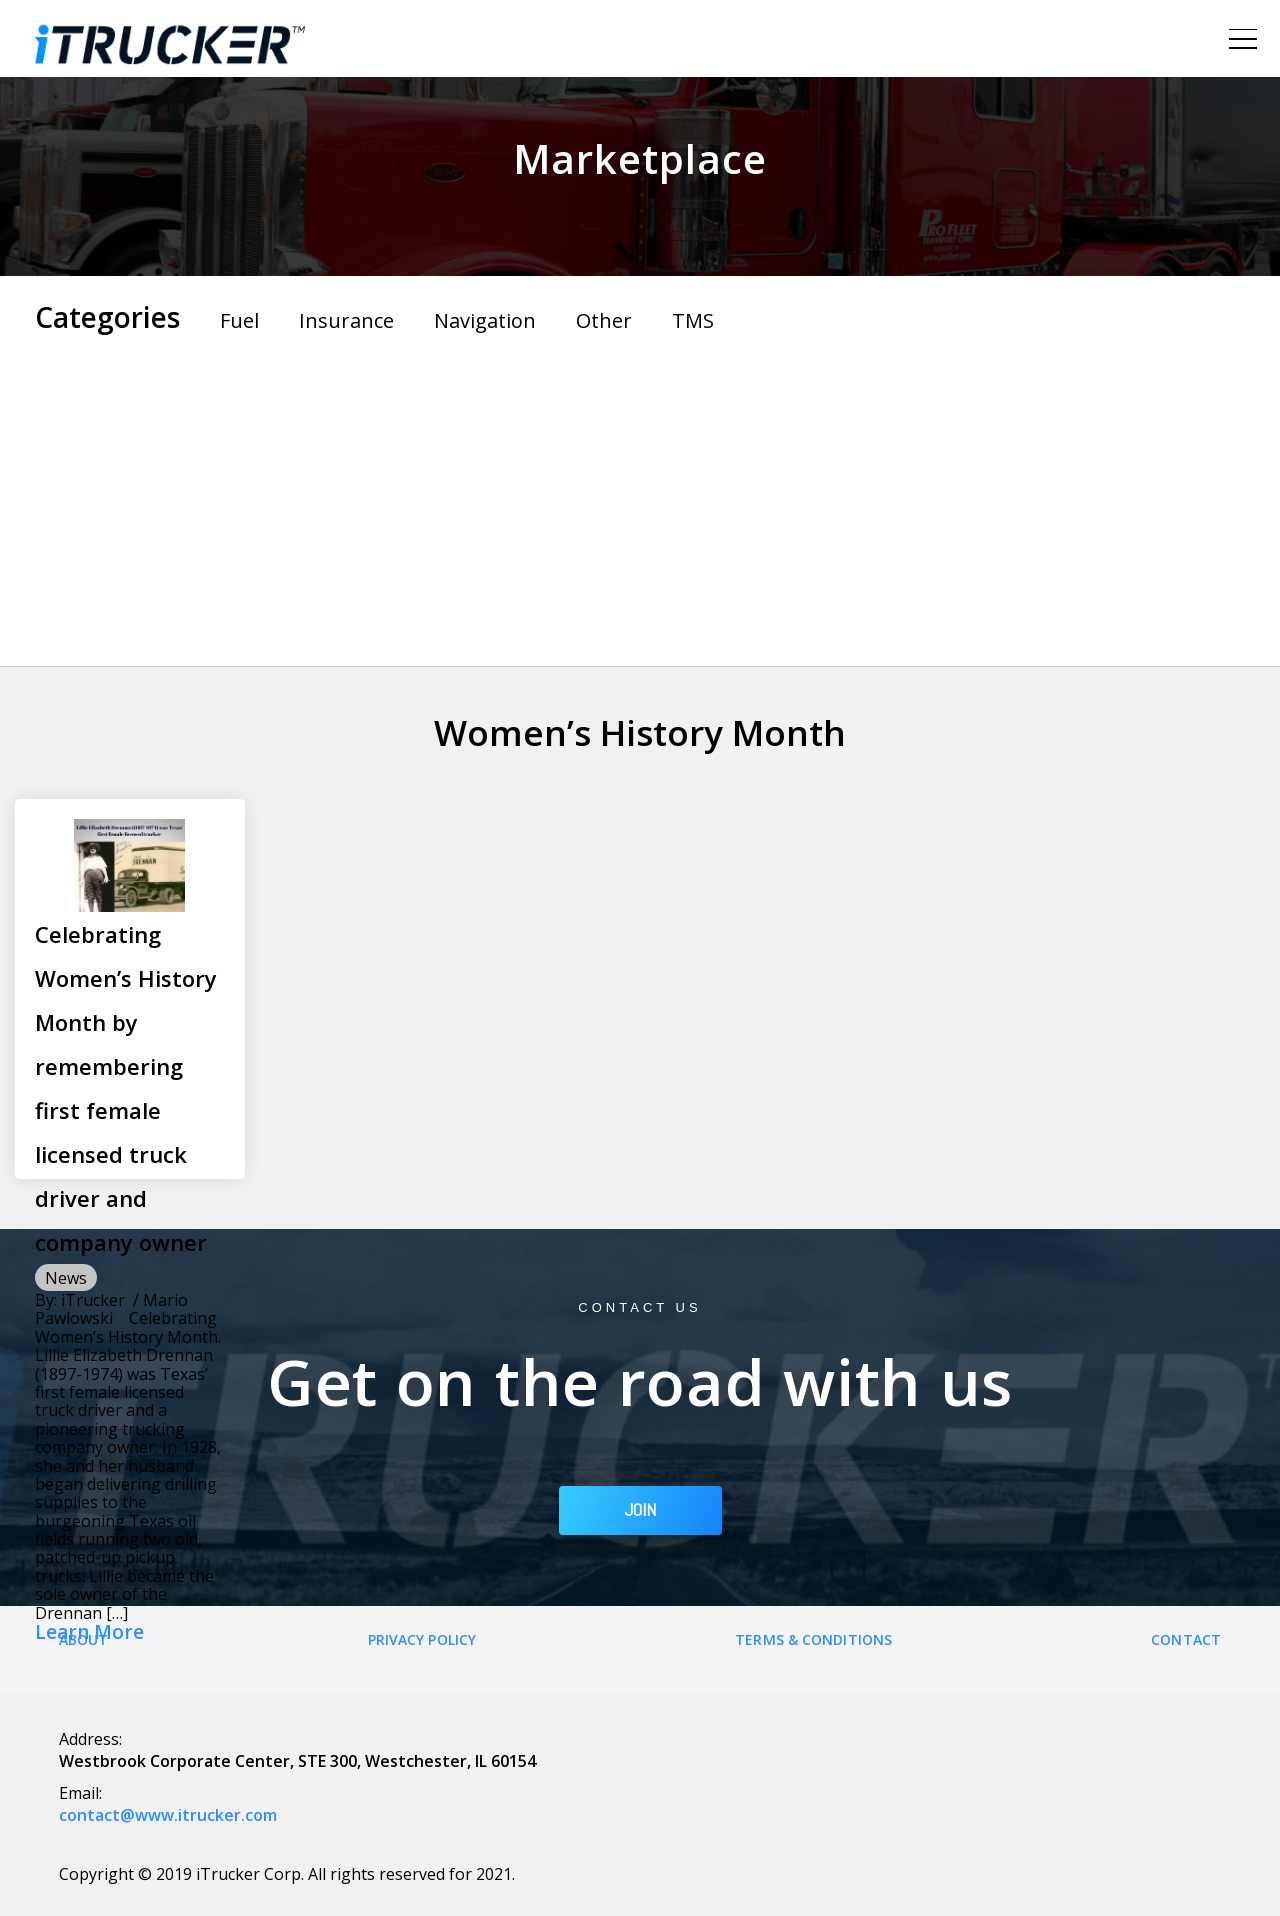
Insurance (346, 320)
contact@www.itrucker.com (168, 1815)
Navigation (485, 320)
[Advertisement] (640, 496)
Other (604, 320)
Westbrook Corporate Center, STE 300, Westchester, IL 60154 (297, 1761)
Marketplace (640, 158)
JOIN (640, 1510)
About (84, 1639)
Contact (1186, 1639)
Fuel (239, 320)
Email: (80, 1793)
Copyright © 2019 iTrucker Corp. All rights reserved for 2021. (287, 1874)
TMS (693, 320)
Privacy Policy (422, 1639)
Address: (90, 1739)
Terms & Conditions (813, 1639)
